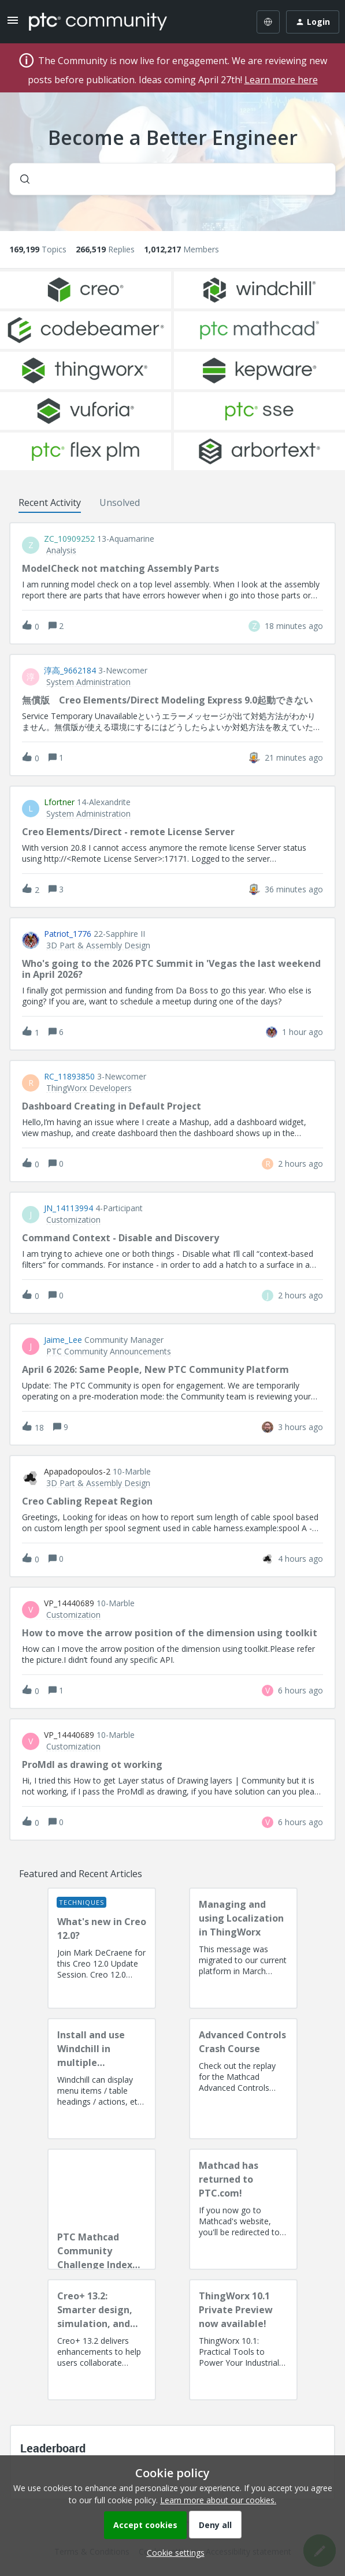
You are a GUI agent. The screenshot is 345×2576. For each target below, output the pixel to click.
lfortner (59, 802)
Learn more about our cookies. (218, 2500)
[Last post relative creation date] (294, 626)
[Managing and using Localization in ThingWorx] (243, 1948)
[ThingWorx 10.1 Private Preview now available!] (243, 2339)
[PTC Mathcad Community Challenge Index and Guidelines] (101, 2209)
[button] (173, 2552)
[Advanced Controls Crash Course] (243, 2078)
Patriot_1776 (67, 934)
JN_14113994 (68, 1208)
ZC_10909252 (69, 539)
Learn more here (281, 79)
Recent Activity (49, 502)
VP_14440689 (69, 1603)
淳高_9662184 (70, 671)
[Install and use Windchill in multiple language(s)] (101, 2078)
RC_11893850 (69, 1077)
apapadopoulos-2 (77, 1472)
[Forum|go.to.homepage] (98, 22)
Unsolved (119, 502)
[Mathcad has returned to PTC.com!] (243, 2209)
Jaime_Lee (63, 1340)
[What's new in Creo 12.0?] (101, 1948)
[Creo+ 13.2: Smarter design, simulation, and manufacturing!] (101, 2339)
